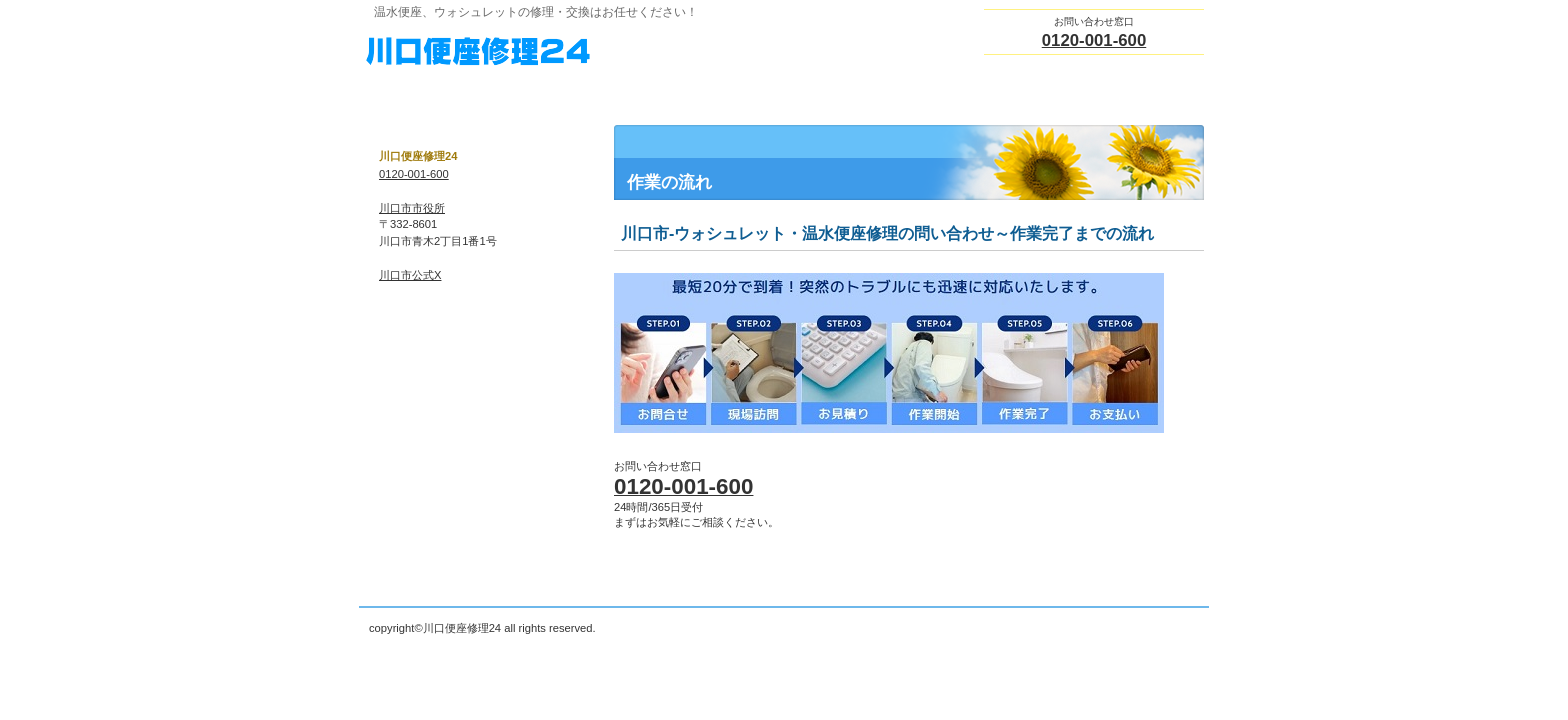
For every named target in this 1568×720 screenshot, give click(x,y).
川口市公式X (410, 275)
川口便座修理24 (564, 51)
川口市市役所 (412, 208)
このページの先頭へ (1173, 589)
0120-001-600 (1094, 40)
